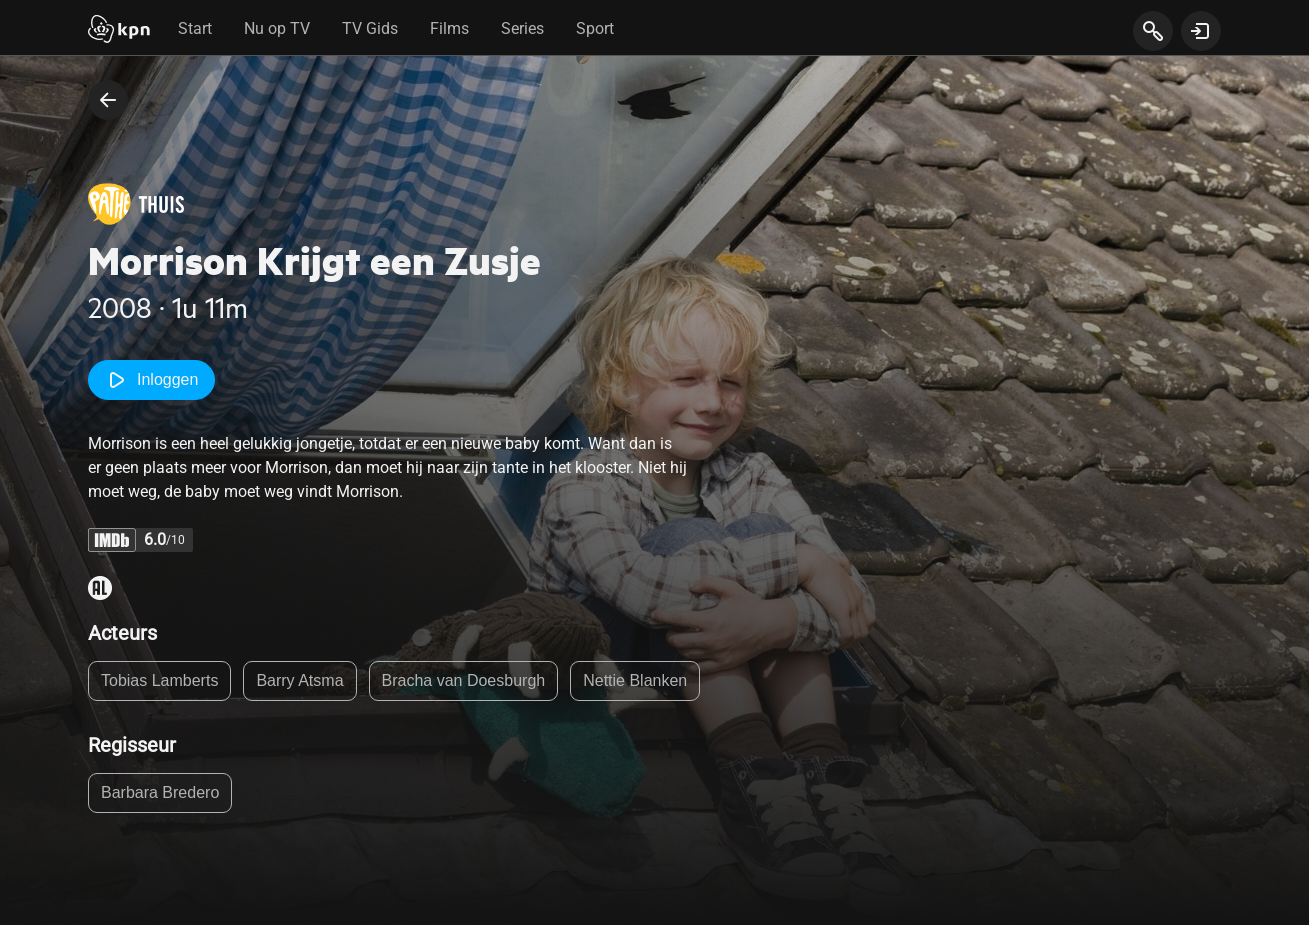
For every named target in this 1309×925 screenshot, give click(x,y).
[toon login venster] (1201, 31)
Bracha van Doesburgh (464, 680)
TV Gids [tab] (370, 28)
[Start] (119, 31)
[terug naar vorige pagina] (108, 100)
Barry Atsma (299, 680)
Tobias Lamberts (159, 680)
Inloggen (151, 380)
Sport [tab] (595, 28)
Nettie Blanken (635, 680)
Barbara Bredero (160, 792)
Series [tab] (522, 28)
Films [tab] (449, 28)
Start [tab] (195, 28)
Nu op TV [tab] (277, 28)
